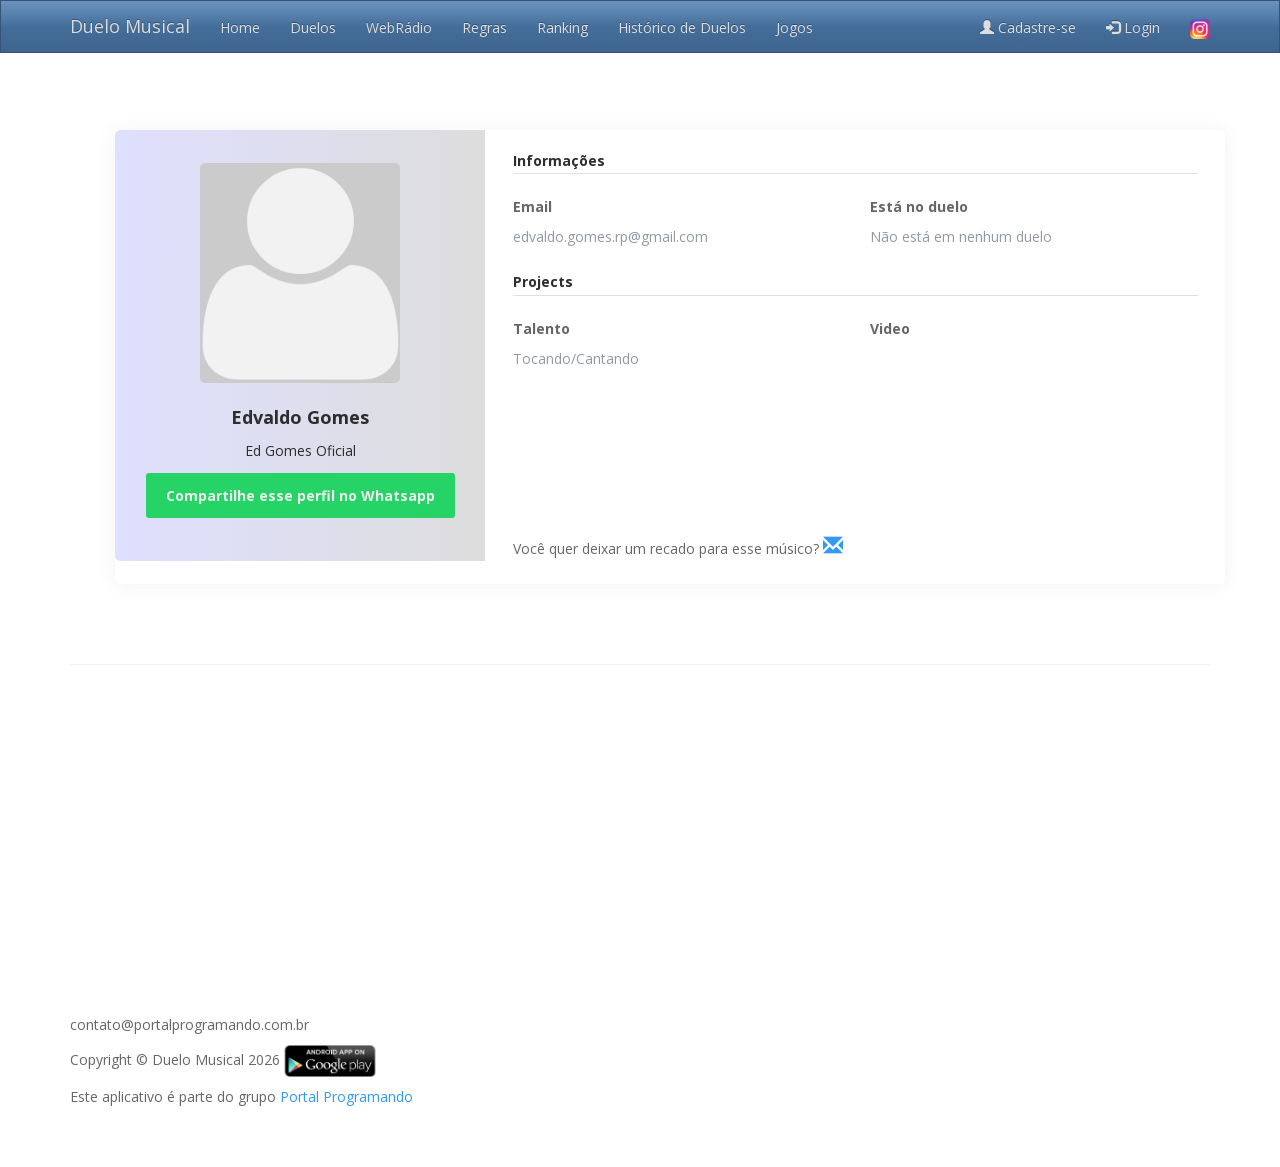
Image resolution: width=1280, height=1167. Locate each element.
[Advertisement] (640, 825)
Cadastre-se (1028, 27)
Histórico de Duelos (682, 27)
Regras (484, 27)
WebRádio (399, 27)
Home (240, 27)
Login (1133, 27)
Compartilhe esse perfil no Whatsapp (300, 495)
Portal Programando (346, 1096)
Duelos (313, 27)
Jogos (794, 27)
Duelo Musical (130, 26)
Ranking (562, 27)
